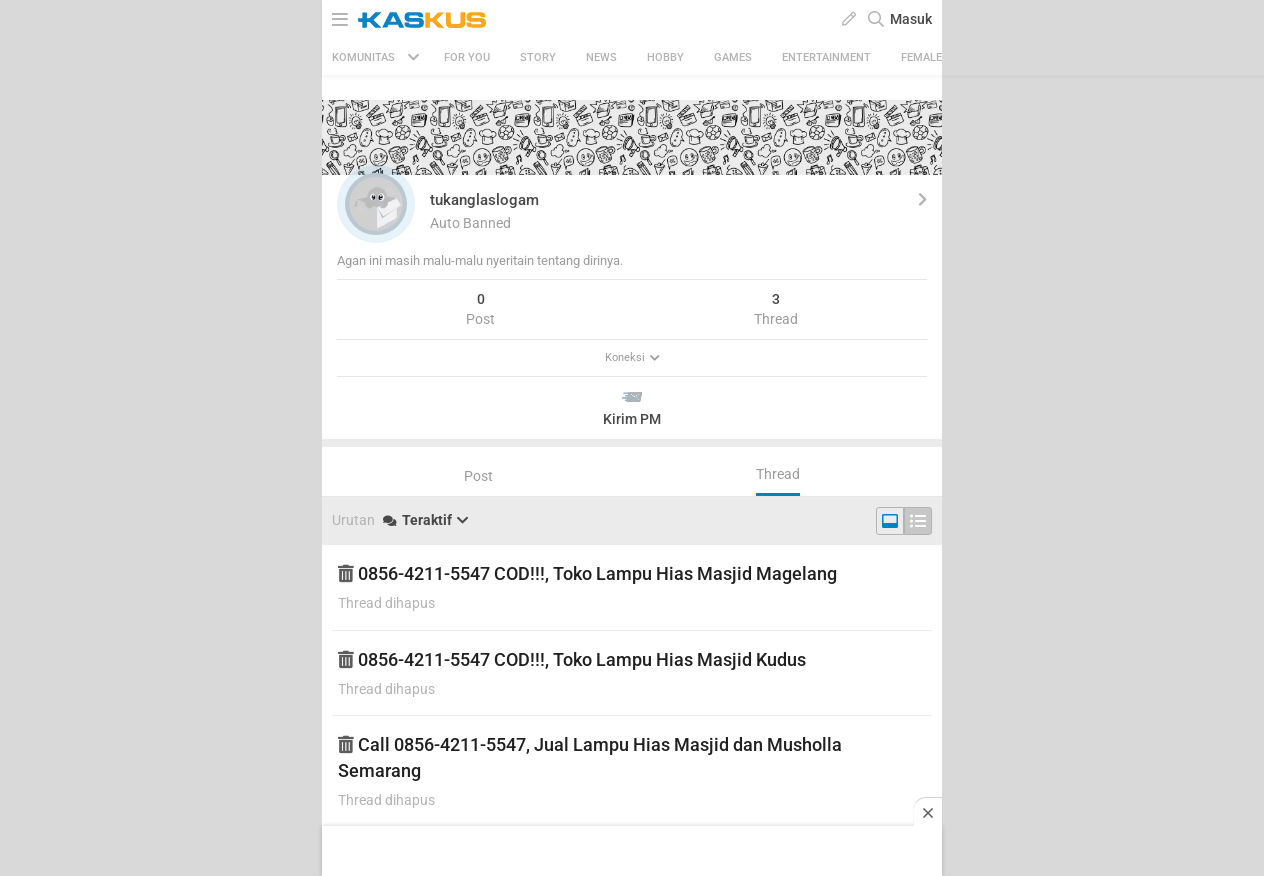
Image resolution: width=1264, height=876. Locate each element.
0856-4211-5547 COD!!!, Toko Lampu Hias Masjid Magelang (587, 573)
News (601, 57)
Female (921, 57)
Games (733, 57)
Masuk (911, 19)
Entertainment (826, 57)
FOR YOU (467, 57)
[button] (376, 204)
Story (538, 57)
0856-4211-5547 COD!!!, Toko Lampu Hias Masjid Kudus (572, 659)
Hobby (665, 57)
